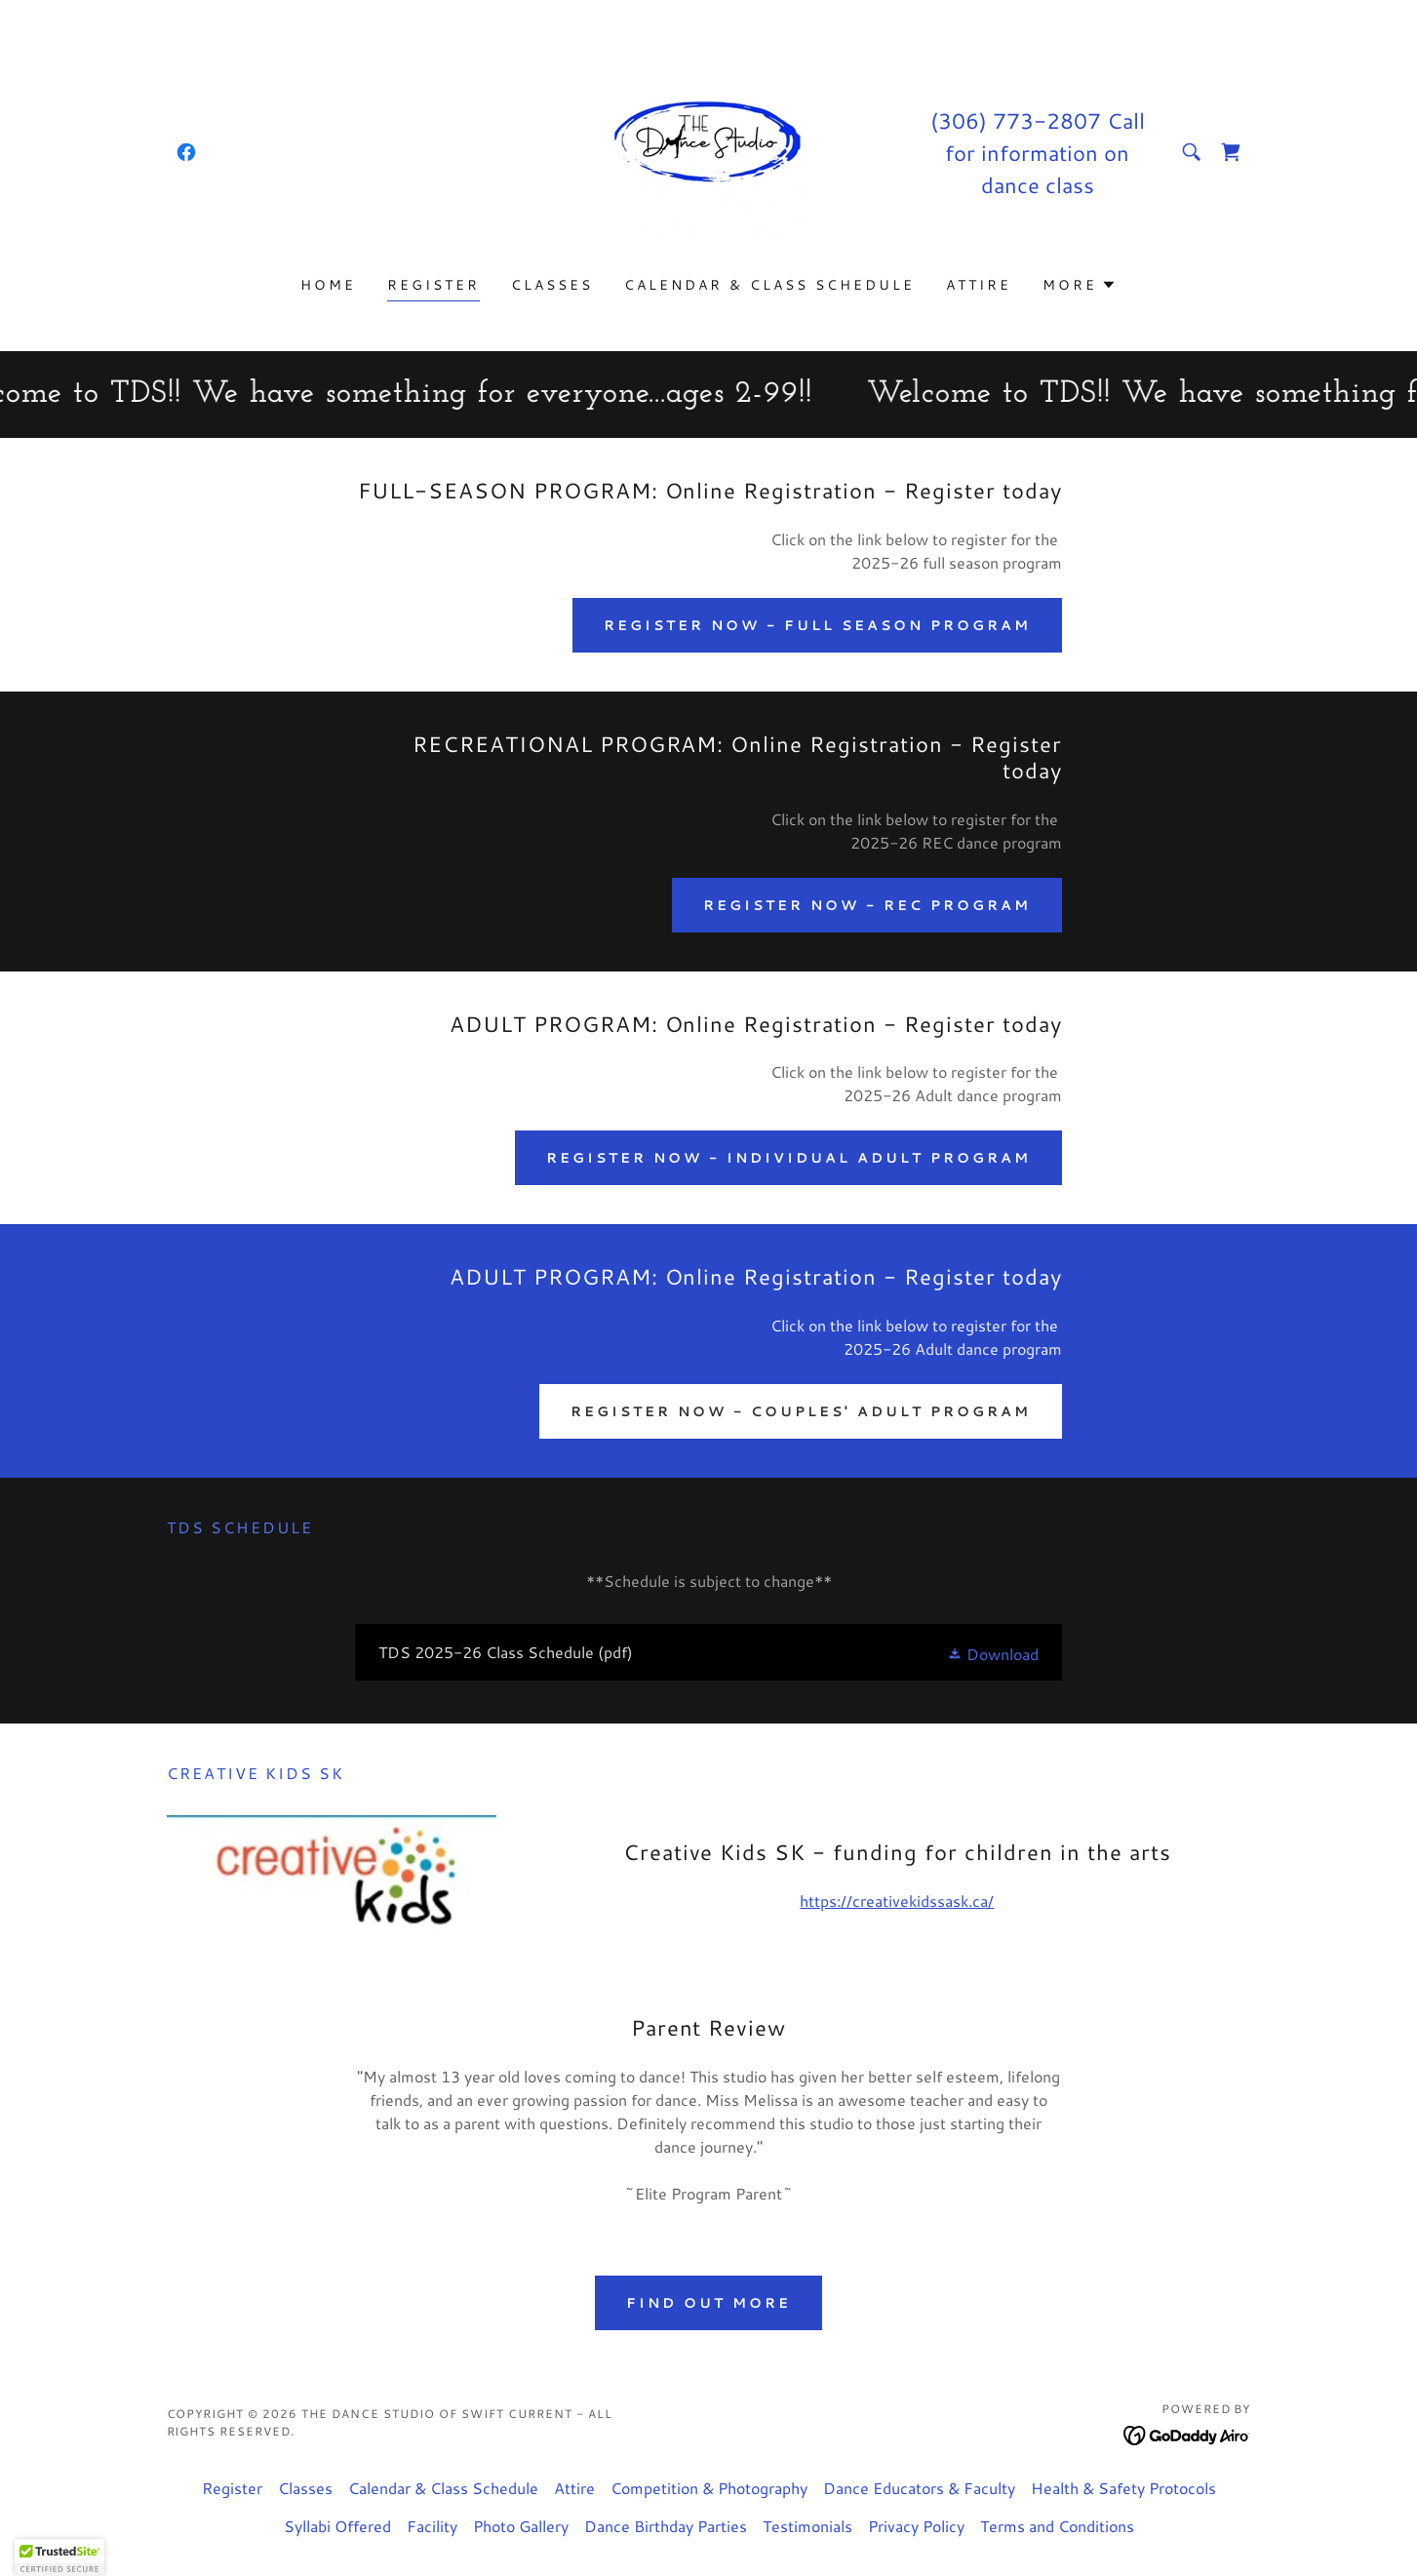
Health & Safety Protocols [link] (1123, 2488)
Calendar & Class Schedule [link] (769, 285)
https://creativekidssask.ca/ (897, 1900)
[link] (186, 152)
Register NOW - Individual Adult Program (788, 1158)
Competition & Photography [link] (708, 2488)
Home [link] (328, 285)
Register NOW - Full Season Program (817, 625)
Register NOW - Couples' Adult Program (801, 1411)
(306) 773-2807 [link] (1015, 120)
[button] (1080, 285)
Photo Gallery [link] (521, 2526)
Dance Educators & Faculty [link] (919, 2488)
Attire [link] (978, 285)
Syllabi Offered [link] (337, 2526)
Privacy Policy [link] (916, 2526)
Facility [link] (432, 2526)
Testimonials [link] (807, 2526)
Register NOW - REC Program (867, 905)
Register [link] (433, 285)
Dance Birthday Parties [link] (665, 2526)
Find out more (708, 2303)
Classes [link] (552, 285)
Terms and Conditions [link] (1057, 2526)
